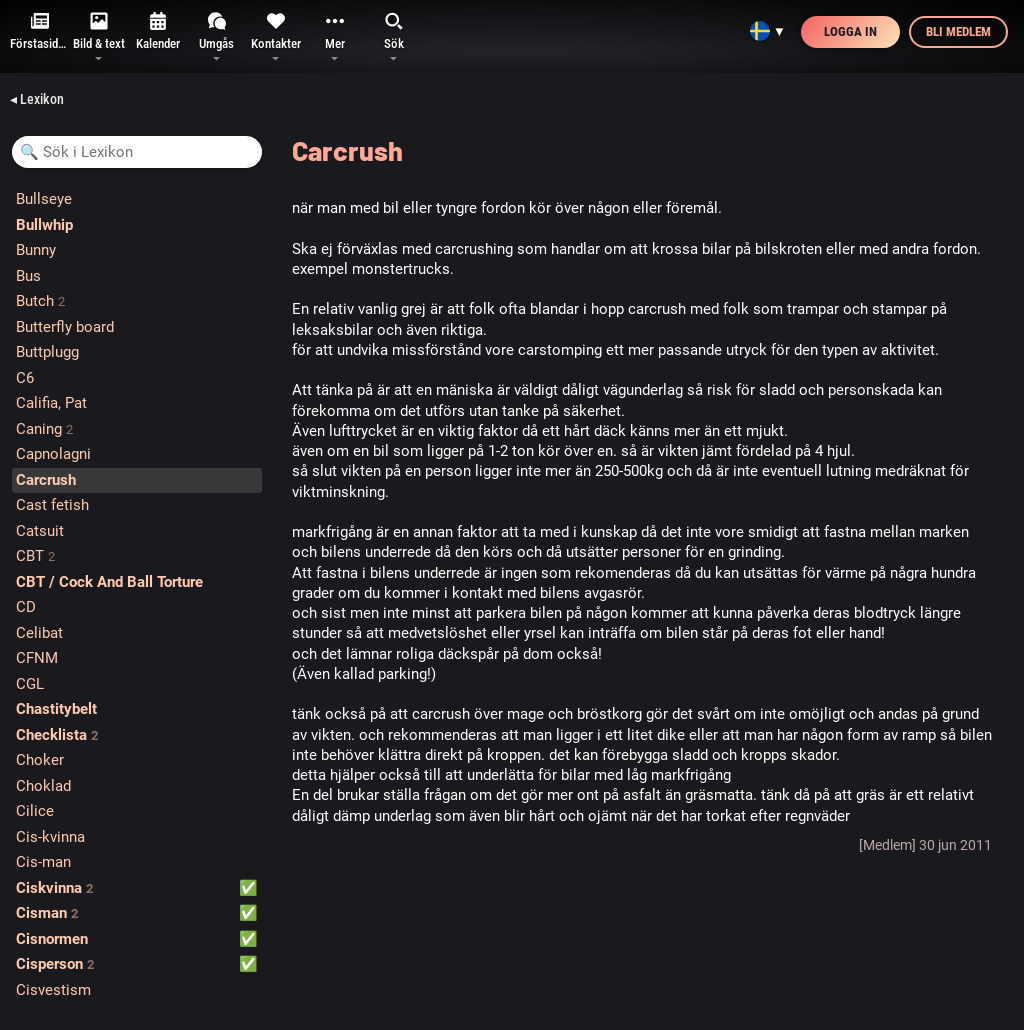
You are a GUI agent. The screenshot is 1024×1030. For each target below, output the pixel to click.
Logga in (850, 31)
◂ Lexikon (37, 99)
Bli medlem (958, 31)
